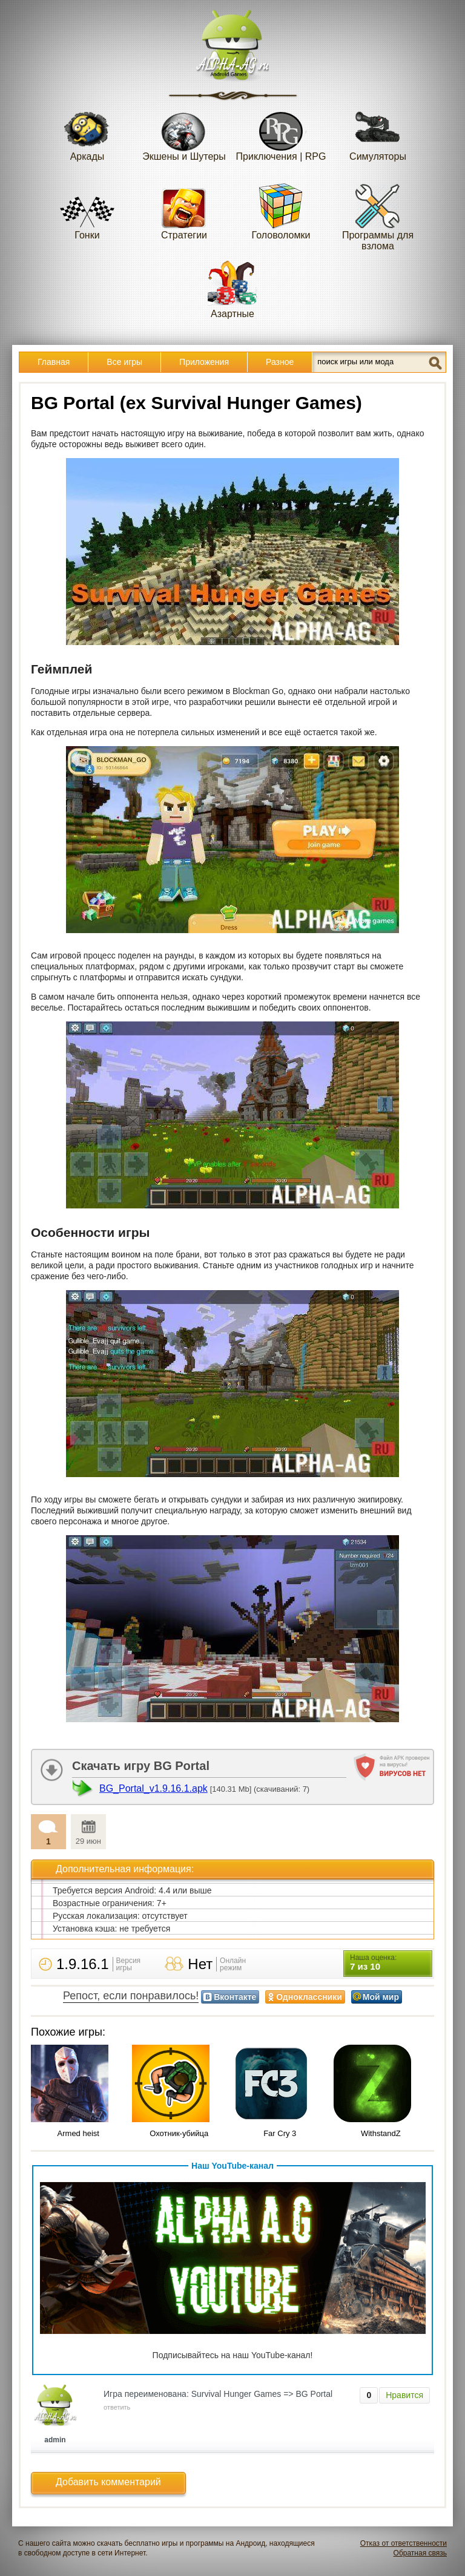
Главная (54, 362)
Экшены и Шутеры (184, 132)
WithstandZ (381, 2133)
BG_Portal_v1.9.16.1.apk (153, 1788)
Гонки (87, 211)
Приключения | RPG (281, 132)
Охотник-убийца (179, 2133)
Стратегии (184, 211)
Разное (280, 362)
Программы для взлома (378, 216)
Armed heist (78, 2133)
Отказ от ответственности (403, 2543)
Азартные (232, 289)
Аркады (87, 132)
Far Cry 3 (279, 2133)
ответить (117, 2407)
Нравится (404, 2395)
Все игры (124, 362)
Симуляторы (377, 132)
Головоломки (281, 211)
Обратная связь (420, 2553)
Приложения (204, 362)
